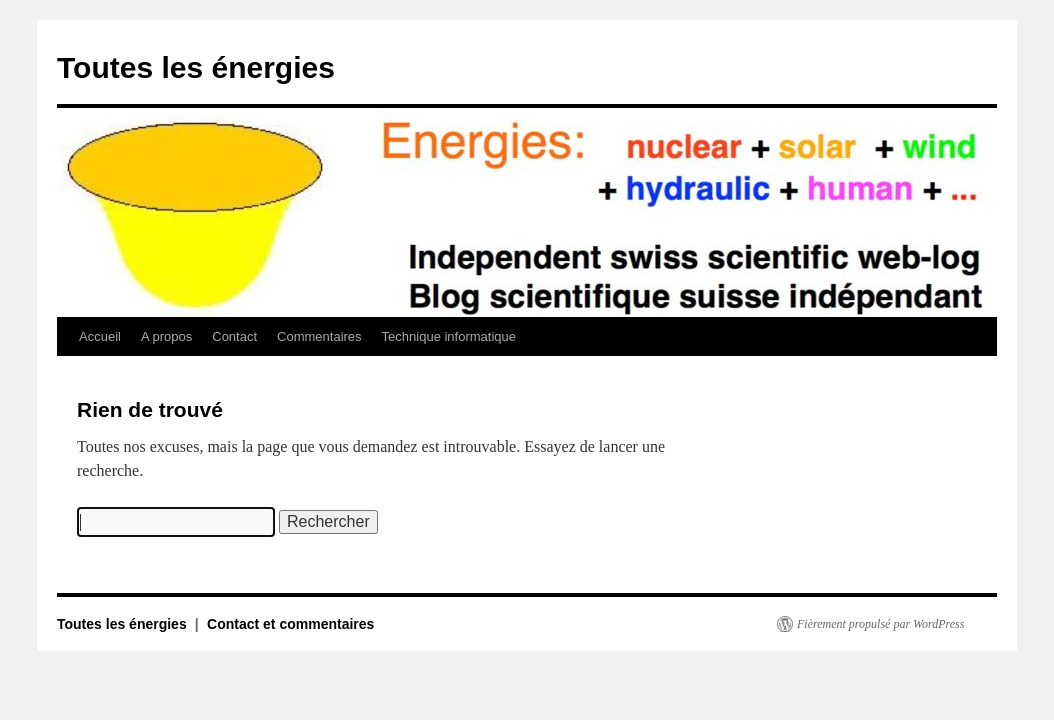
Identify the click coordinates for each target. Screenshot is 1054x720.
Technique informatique (449, 336)
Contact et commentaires (290, 624)
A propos (166, 336)
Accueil (100, 336)
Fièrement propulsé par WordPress (880, 624)
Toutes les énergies (196, 67)
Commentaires (319, 336)
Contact (234, 336)
